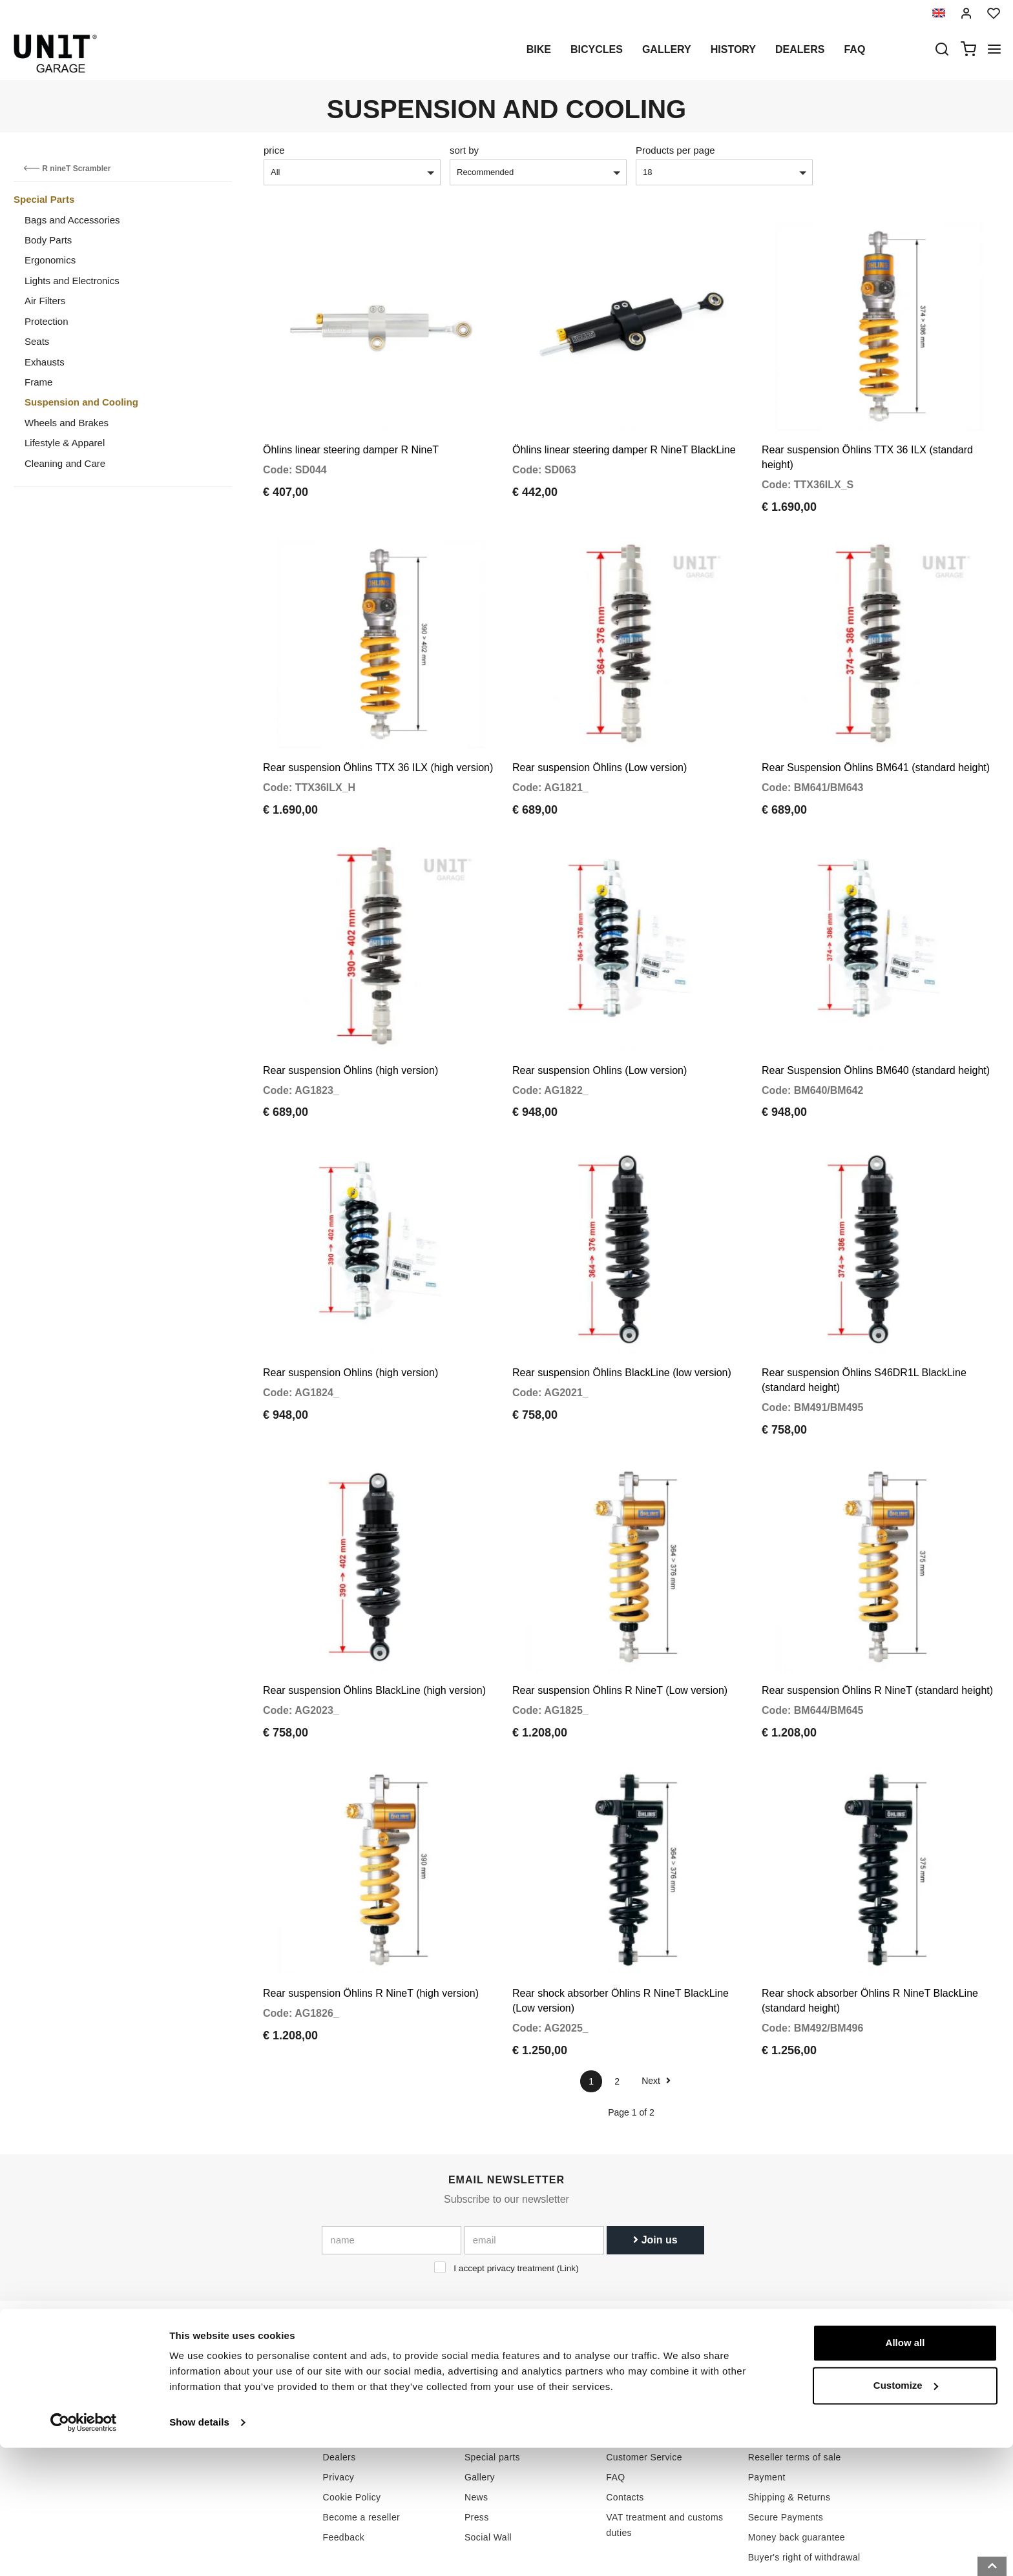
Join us (655, 2165)
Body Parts (48, 239)
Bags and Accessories (72, 219)
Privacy (339, 2403)
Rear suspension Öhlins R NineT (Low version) (619, 1628)
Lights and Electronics (72, 280)
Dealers (799, 49)
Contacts (624, 2423)
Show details (199, 2550)
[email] (534, 2166)
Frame (38, 381)
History (733, 49)
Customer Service (644, 2383)
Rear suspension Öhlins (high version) (350, 1032)
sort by (464, 150)
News (476, 2423)
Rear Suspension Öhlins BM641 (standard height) (876, 742)
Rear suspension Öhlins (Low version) (599, 742)
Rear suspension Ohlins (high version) (350, 1323)
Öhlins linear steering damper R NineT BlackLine (624, 437)
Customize (905, 2513)
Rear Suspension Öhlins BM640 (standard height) (876, 1032)
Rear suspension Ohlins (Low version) (599, 1032)
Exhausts (45, 361)
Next (656, 2006)
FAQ (615, 2403)
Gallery (666, 49)
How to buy (630, 2363)
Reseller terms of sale (794, 2383)
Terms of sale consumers (801, 2363)
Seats (37, 341)
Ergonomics (50, 259)
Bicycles (596, 49)
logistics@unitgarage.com (213, 2363)
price (274, 150)
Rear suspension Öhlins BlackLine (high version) (374, 1628)
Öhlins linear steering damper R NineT (351, 437)
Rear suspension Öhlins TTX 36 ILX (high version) (378, 742)
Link (567, 2194)
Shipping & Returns (789, 2423)
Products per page (675, 150)
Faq (854, 49)
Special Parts (44, 199)
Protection (46, 321)
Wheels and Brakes (67, 422)
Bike (539, 49)
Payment (767, 2403)
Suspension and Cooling (81, 402)
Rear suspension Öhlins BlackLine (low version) (621, 1323)
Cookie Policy (352, 2423)
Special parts (492, 2383)
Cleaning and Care (65, 463)
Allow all (905, 2471)
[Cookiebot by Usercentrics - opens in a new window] (83, 2551)
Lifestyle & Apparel (65, 442)
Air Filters (45, 300)
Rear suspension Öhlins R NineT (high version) (371, 1919)
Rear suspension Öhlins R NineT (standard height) (877, 1628)
